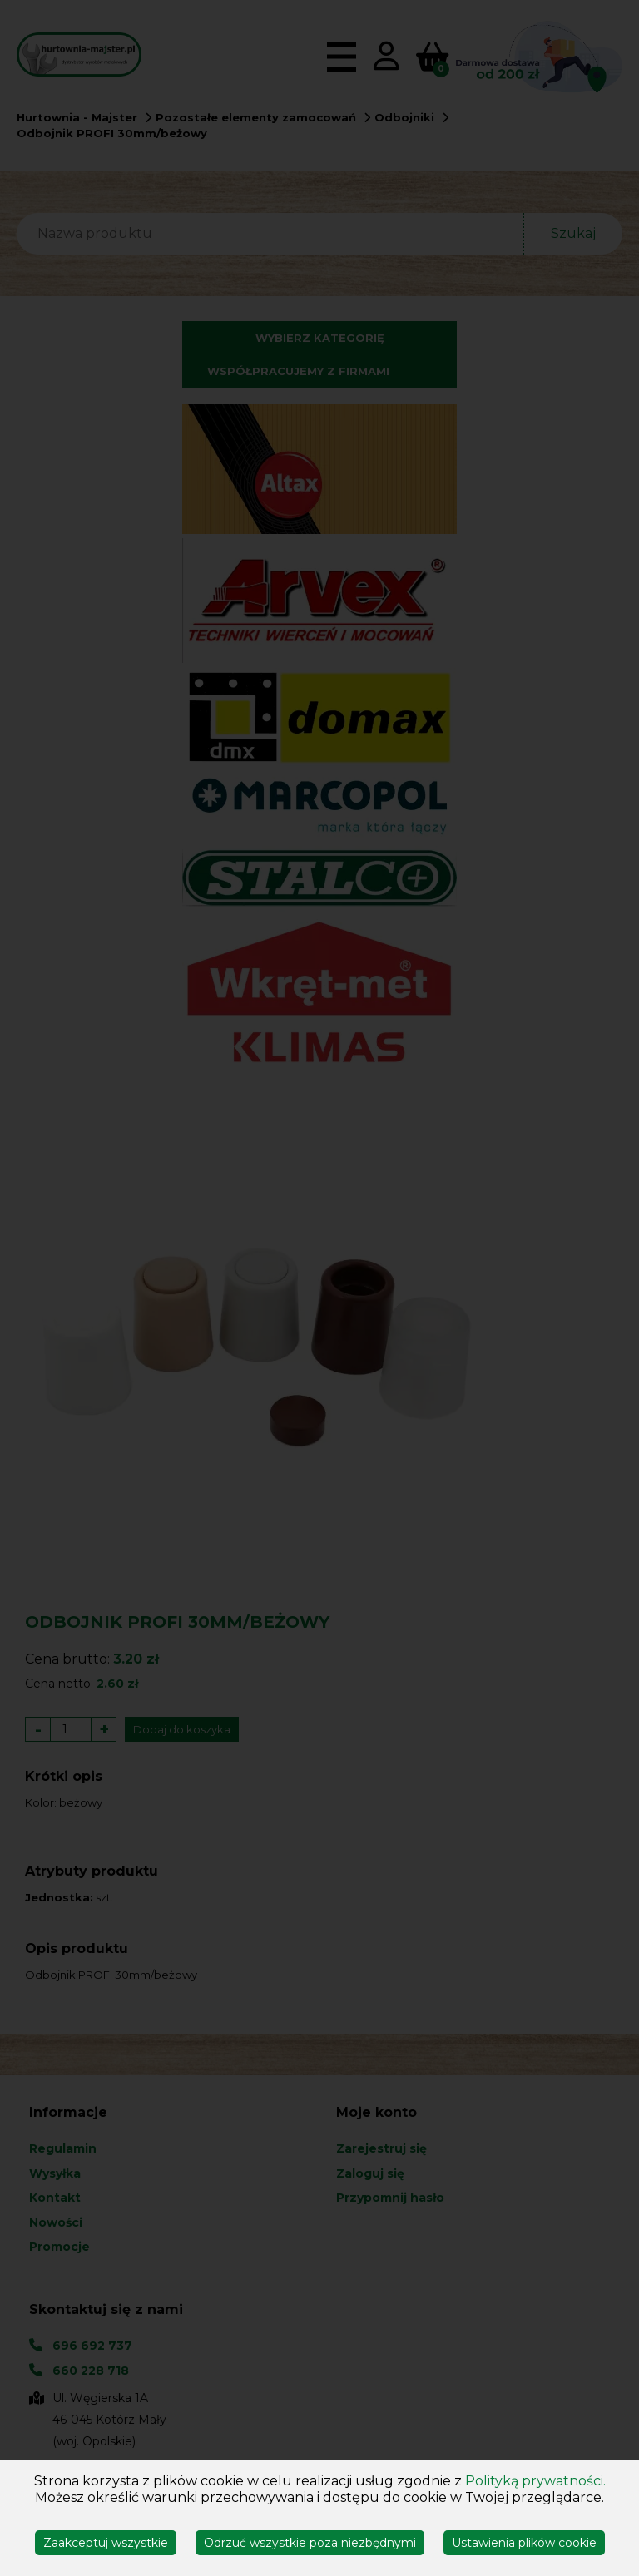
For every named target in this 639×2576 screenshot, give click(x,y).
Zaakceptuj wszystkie (105, 2542)
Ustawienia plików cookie (524, 2542)
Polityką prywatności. (535, 2481)
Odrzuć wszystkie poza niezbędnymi (310, 2542)
